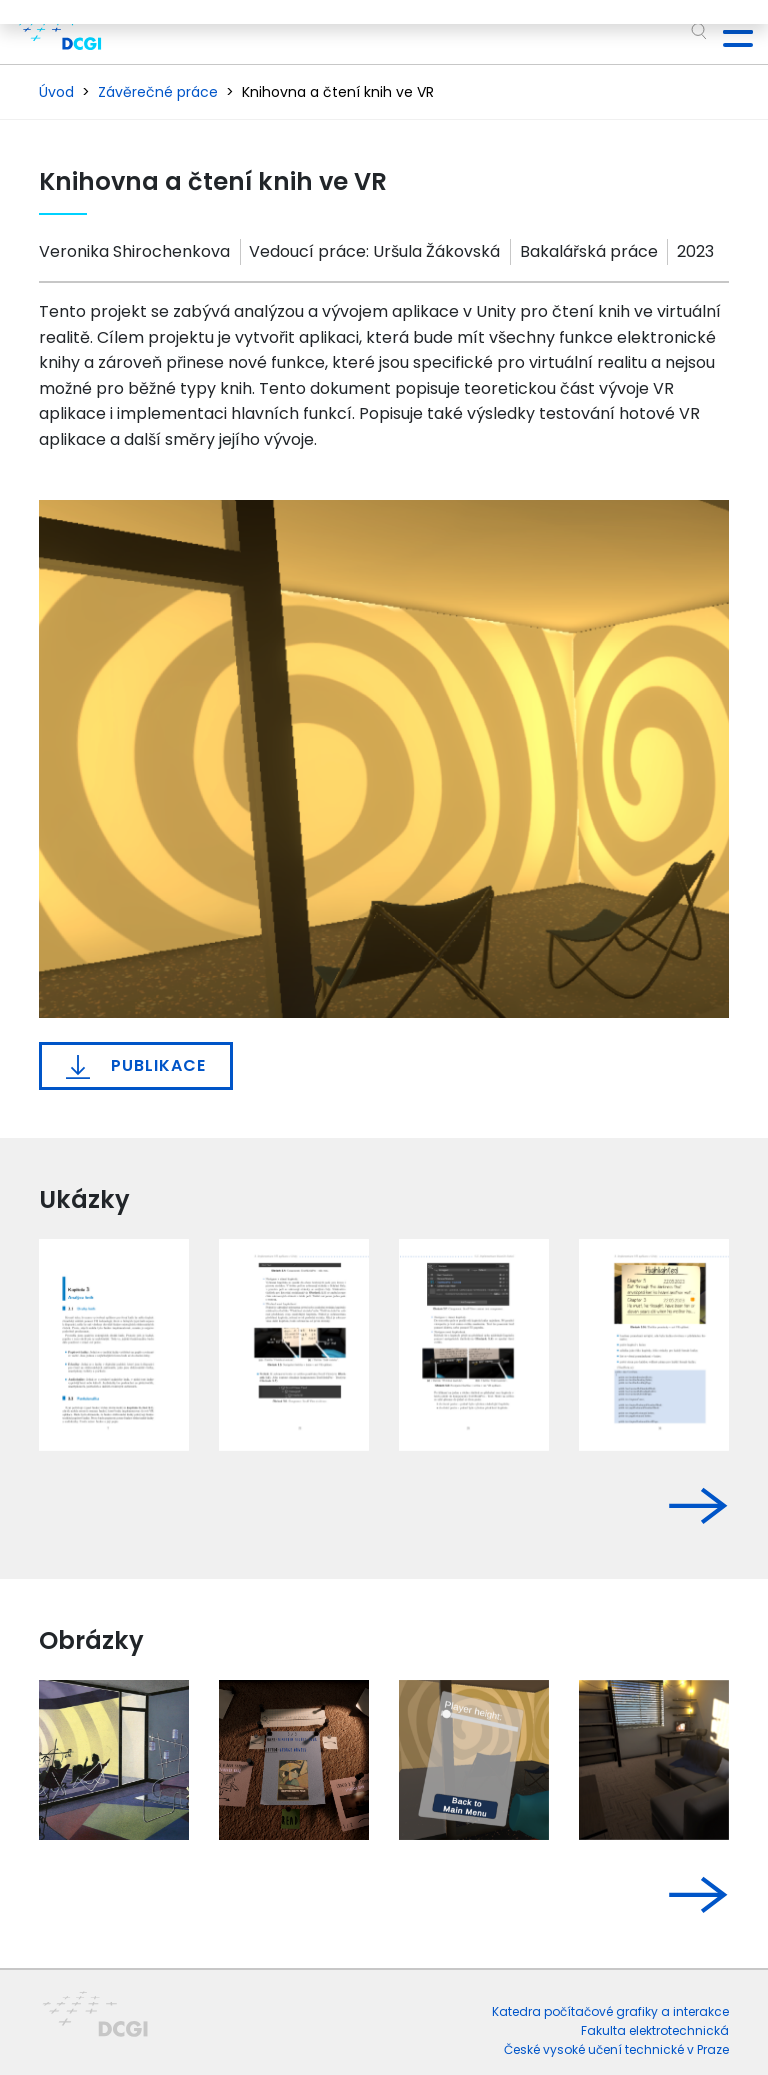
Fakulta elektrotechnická (655, 2030)
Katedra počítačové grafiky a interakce (610, 2011)
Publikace (136, 1066)
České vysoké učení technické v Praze (616, 2049)
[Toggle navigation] (730, 32)
